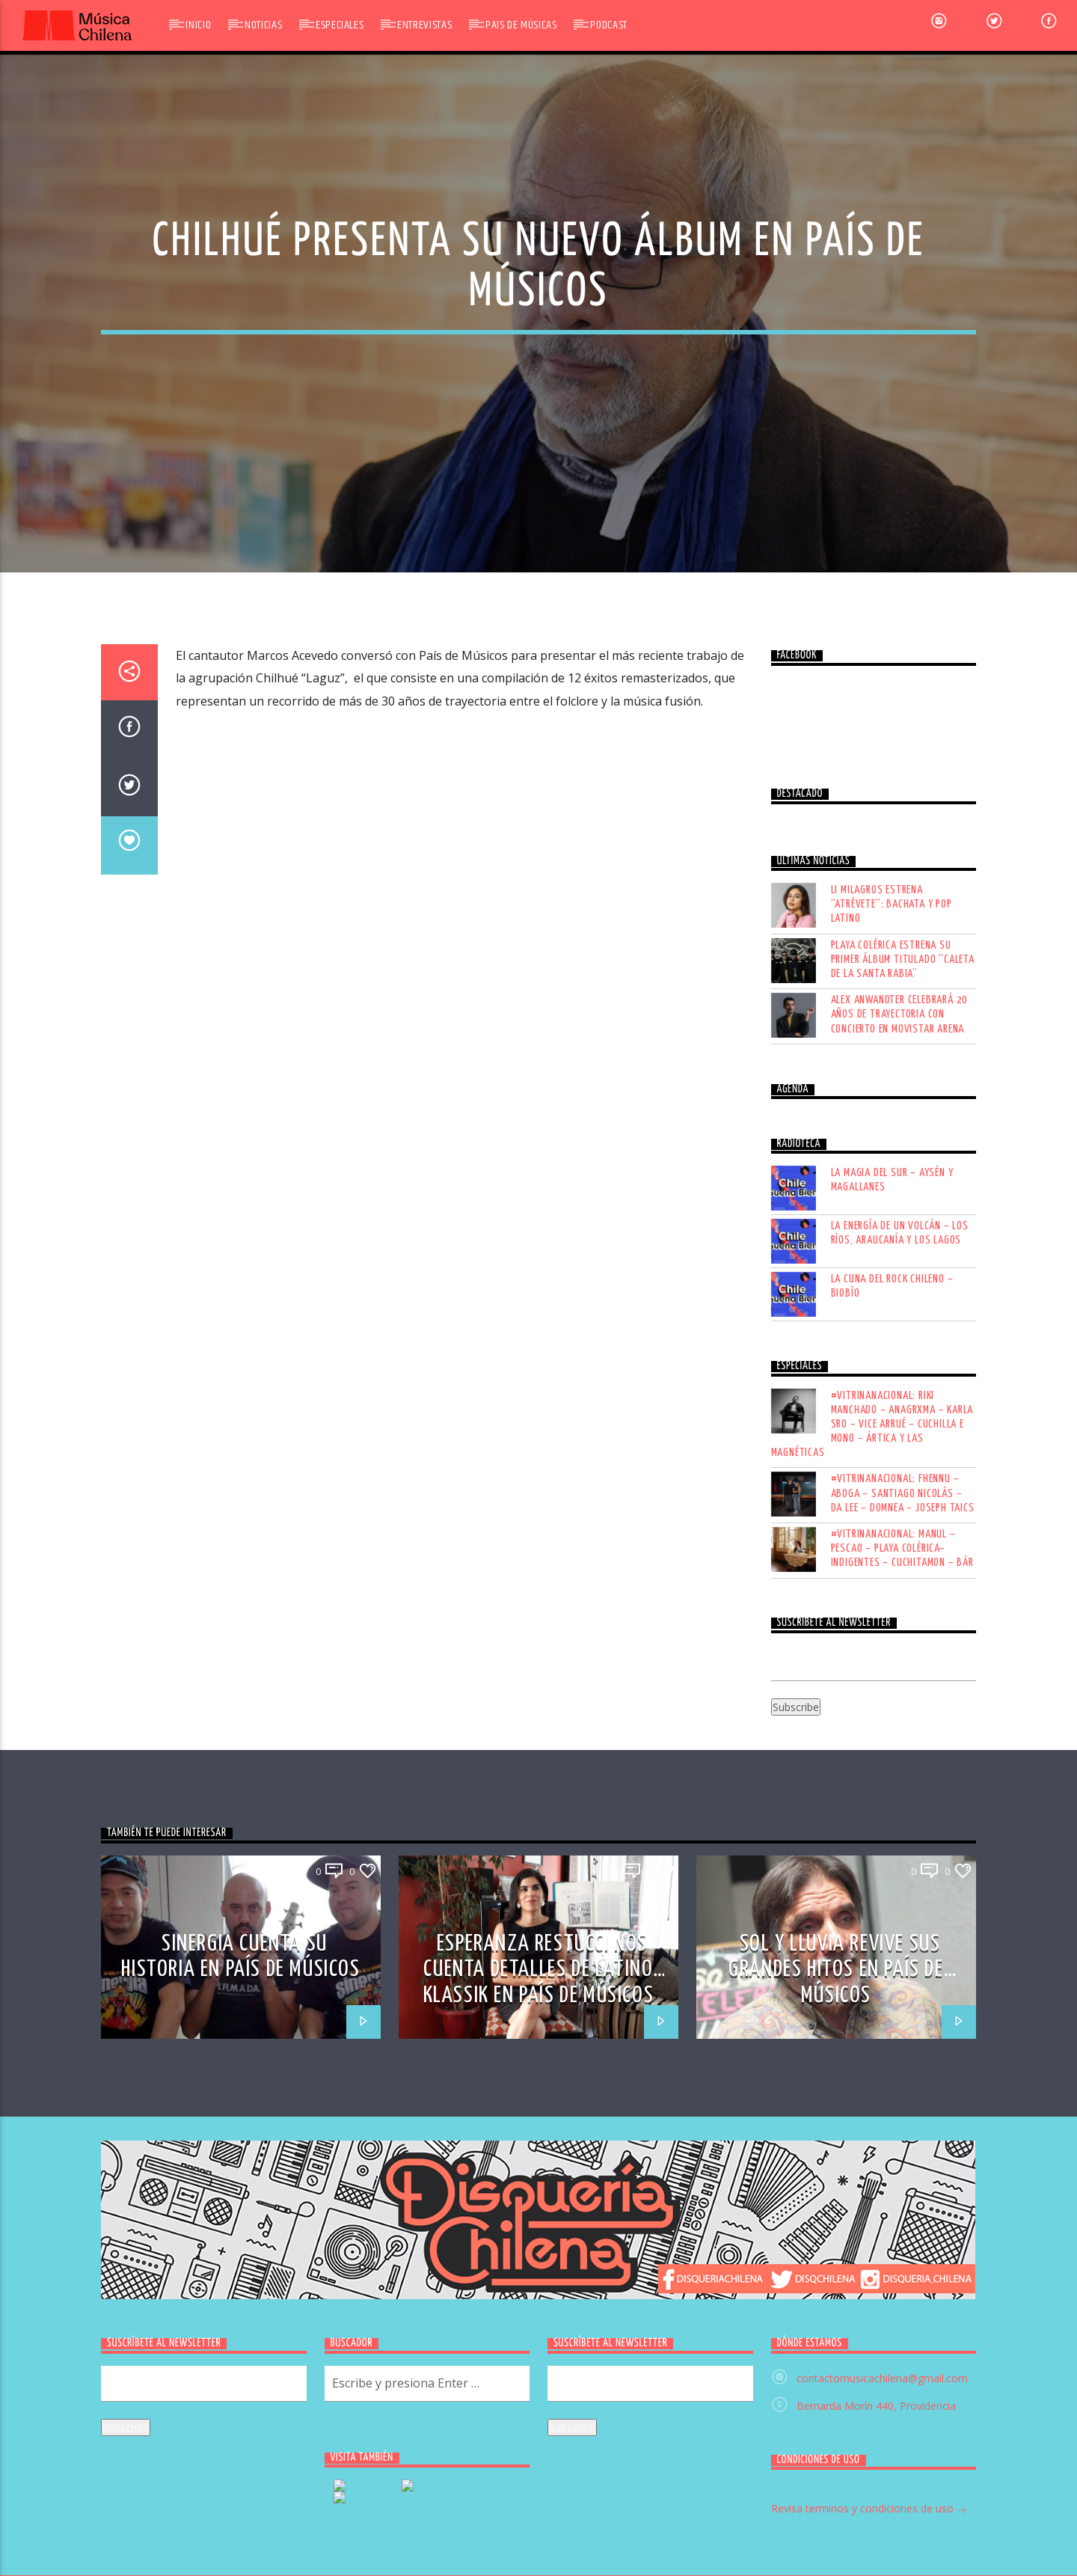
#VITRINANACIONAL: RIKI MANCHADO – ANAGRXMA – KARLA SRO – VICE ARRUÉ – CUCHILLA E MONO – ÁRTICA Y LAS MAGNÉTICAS (872, 1741)
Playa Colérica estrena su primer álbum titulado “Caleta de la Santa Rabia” (903, 1276)
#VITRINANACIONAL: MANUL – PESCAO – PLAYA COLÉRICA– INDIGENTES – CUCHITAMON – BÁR (902, 1865)
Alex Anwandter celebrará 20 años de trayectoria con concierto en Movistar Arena (900, 1331)
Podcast (608, 25)
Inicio (198, 25)
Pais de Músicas (521, 25)
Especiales (339, 25)
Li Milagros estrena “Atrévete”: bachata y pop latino (891, 1221)
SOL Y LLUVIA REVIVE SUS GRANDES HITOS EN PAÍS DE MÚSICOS (835, 2286)
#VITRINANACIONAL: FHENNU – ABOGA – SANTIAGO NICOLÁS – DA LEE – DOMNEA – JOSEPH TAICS (903, 1810)
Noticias (263, 25)
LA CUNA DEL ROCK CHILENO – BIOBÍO (892, 1603)
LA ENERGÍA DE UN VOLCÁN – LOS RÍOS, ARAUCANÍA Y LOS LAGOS (900, 1550)
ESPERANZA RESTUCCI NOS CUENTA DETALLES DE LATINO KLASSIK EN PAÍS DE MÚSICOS (538, 2286)
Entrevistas (424, 25)
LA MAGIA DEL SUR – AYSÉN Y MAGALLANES (892, 1497)
